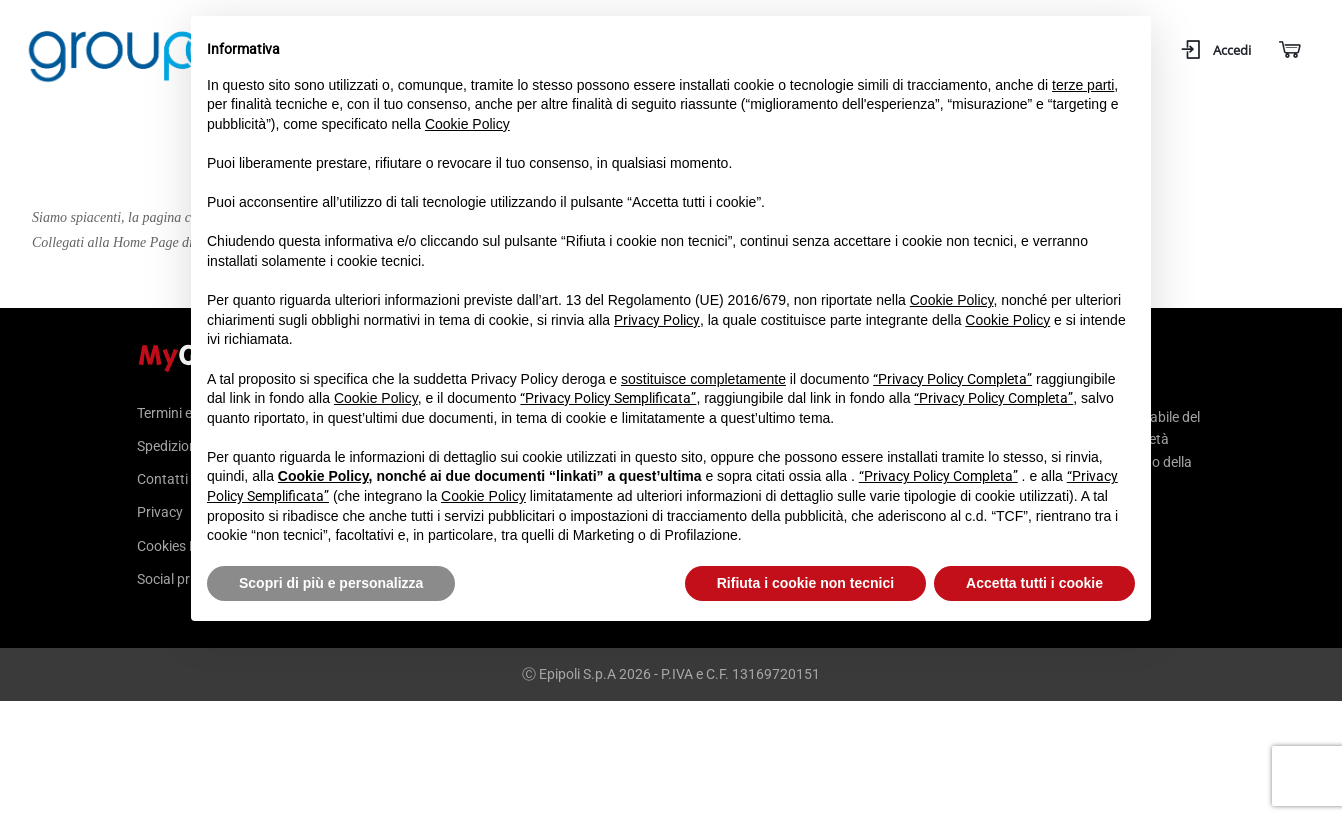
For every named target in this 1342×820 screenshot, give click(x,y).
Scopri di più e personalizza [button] (331, 583)
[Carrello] (1288, 50)
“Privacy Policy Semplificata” (608, 398)
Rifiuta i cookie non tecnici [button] (805, 583)
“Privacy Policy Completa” (952, 379)
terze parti (1083, 85)
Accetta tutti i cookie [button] (1034, 583)
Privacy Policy (657, 320)
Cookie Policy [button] (467, 124)
